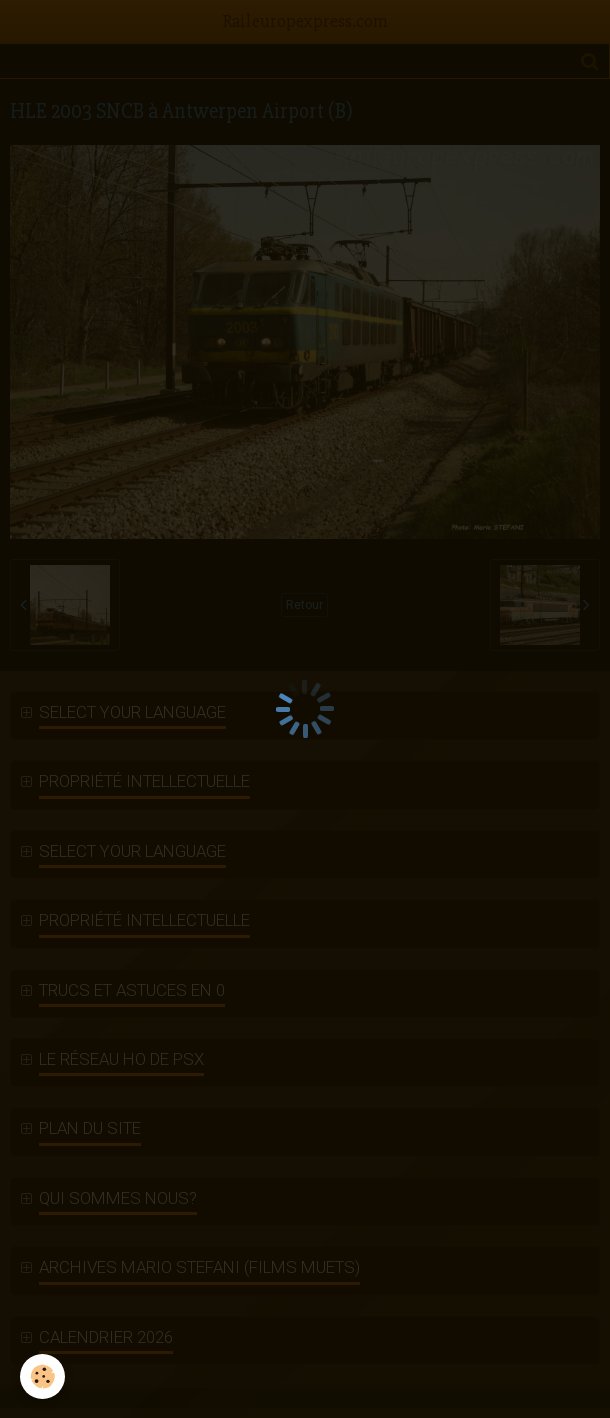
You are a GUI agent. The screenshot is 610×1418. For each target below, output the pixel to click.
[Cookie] (42, 1376)
